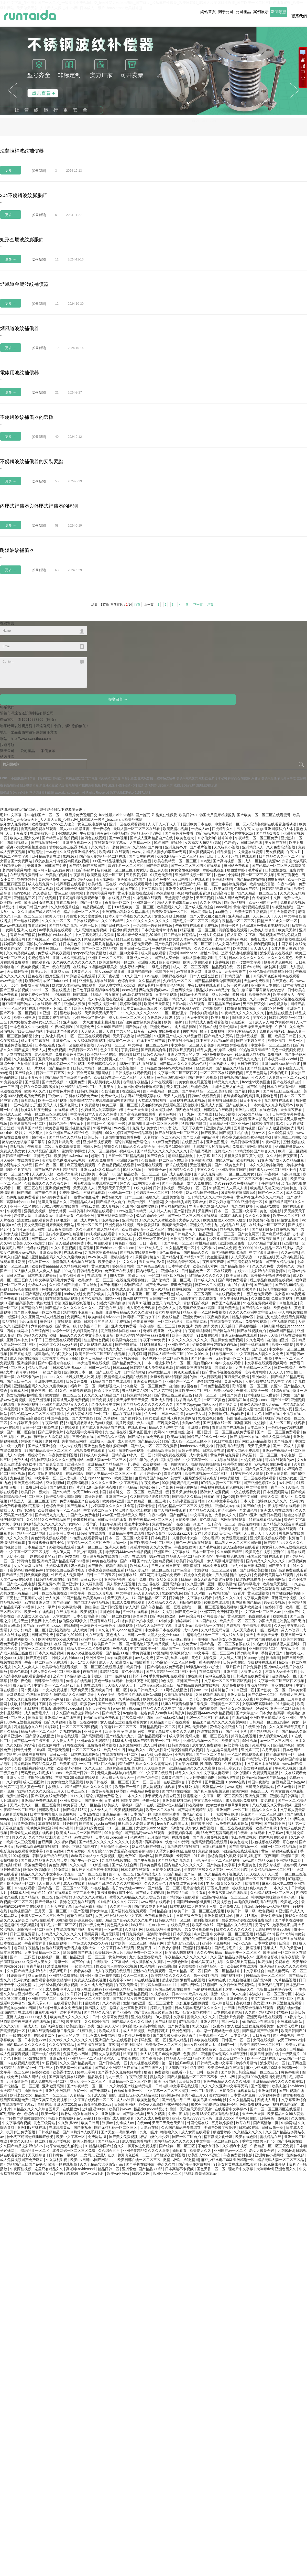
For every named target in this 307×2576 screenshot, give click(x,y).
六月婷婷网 (284, 1025)
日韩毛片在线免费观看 (251, 1679)
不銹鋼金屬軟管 (73, 781)
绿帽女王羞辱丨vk (291, 1223)
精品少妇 (9, 910)
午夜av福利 (287, 887)
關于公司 (205, 16)
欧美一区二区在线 (161, 1813)
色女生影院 (109, 1053)
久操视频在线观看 (147, 901)
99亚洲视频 (167, 1969)
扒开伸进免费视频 (278, 965)
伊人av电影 (146, 1426)
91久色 (61, 1394)
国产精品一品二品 (176, 2103)
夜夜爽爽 (290, 1159)
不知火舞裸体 (209, 2149)
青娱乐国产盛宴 (23, 938)
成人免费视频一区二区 (49, 2084)
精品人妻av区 (243, 1320)
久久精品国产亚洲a (44, 1154)
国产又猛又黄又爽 (164, 1582)
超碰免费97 (127, 1859)
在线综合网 (131, 1094)
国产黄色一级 (66, 1329)
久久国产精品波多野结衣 (150, 1500)
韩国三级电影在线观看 (265, 1559)
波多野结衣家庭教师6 (238, 1196)
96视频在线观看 (217, 1605)
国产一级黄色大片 (229, 1168)
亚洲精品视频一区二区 (193, 878)
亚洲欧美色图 (179, 1348)
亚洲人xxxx (224, 2121)
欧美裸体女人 (277, 1822)
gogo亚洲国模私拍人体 (275, 832)
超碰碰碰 (91, 1610)
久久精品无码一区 (180, 1251)
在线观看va (41, 965)
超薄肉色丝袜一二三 (202, 1532)
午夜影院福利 (185, 1550)
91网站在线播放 (174, 1693)
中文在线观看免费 (246, 1495)
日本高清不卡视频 (180, 2172)
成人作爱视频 (60, 2144)
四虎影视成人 (17, 846)
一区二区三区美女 (240, 1177)
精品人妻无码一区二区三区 (149, 1573)
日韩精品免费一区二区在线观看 (207, 1274)
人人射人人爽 (160, 1214)
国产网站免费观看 (233, 1283)
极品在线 (9, 1325)
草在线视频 (47, 901)
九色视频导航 (21, 1481)
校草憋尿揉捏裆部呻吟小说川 (96, 993)
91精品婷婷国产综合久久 (255, 1154)
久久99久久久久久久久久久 (148, 924)
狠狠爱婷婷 (236, 873)
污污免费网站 (133, 1721)
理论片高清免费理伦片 (133, 1145)
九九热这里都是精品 (101, 1255)
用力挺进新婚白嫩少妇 (233, 1578)
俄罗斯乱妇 (29, 1928)
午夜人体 (24, 1440)
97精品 (97, 998)
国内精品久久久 (182, 1173)
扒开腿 (35, 1108)
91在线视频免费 (228, 1297)
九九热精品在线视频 (230, 1228)
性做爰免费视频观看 (16, 1048)
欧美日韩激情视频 (245, 1145)
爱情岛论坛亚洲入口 (226, 1730)
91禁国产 (216, 1191)
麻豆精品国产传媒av (19, 1007)
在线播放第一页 (43, 836)
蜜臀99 (279, 1555)
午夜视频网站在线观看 (282, 1509)
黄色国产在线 (126, 1246)
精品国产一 (170, 1652)
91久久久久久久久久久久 (188, 1343)
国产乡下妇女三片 (251, 1044)
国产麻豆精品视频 (276, 1237)
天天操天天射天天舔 (97, 1034)
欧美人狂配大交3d (25, 841)
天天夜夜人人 (84, 1191)
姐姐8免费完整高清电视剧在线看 (222, 1836)
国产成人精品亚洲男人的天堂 (44, 1863)
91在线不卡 (243, 1288)
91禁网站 (288, 2126)
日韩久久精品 (154, 1057)
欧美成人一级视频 (119, 1808)
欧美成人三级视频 (21, 1845)
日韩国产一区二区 (164, 1302)
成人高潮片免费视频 (91, 933)
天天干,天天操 (259, 1449)
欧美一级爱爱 (183, 1338)
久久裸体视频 (65, 1845)
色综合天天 (127, 984)
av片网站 (286, 1486)
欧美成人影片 (123, 1292)
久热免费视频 (252, 1463)
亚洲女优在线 (201, 1228)
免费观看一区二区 (213, 2038)
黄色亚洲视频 (40, 1403)
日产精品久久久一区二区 (279, 859)
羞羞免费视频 (181, 1288)
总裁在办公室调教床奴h (39, 1090)
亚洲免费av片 (176, 850)
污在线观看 (200, 882)
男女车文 (112, 998)
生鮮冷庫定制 (218, 781)
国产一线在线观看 (56, 970)
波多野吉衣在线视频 (276, 956)
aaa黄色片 (224, 915)
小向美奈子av (155, 1173)
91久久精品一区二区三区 (257, 896)
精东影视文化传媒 (218, 2140)
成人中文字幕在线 (35, 1044)
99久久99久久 (198, 1357)
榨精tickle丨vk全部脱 (157, 1490)
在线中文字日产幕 (151, 1044)
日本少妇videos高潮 (111, 1840)
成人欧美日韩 (84, 1633)
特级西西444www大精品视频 (170, 1071)
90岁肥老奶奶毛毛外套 (180, 1486)
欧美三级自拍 (42, 1352)
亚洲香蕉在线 (101, 1624)
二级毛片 (113, 1011)
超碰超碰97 (121, 850)
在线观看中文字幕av (111, 846)
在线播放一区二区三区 (267, 1228)
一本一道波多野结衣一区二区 (168, 1366)
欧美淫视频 (277, 1044)
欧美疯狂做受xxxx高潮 (197, 1311)
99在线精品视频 (147, 1983)
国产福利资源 (185, 1214)
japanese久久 (53, 1380)
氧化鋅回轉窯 (286, 781)
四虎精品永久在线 (28, 1730)
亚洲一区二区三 (90, 1228)
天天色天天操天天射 (196, 2112)
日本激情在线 (294, 988)
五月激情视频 (245, 1131)
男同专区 (262, 1928)
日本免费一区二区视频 (67, 1067)
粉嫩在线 (280, 1619)
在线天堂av (225, 1163)
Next (12, 90)
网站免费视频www (99, 942)
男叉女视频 (156, 2117)
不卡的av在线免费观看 (101, 1721)
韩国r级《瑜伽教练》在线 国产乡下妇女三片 (56, 1647)
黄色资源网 (100, 1269)
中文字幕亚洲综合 (208, 1804)
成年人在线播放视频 (178, 1472)
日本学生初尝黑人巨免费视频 (107, 1325)
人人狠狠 (147, 1080)
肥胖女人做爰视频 (215, 1495)
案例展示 (252, 16)
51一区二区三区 (120, 1831)
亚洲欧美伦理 (50, 1255)
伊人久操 (53, 1601)
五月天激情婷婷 (283, 915)
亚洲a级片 (260, 1380)
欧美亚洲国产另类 (263, 905)
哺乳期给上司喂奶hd (290, 1140)
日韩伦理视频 (88, 1094)
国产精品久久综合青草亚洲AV (213, 1513)
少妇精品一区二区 (177, 984)
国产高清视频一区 (228, 864)
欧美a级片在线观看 (114, 855)
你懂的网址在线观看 (16, 2015)
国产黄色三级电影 (151, 1269)
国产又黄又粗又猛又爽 (208, 919)
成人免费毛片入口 (39, 1716)
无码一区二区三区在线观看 (208, 1721)
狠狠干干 (16, 1490)
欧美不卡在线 (203, 1928)
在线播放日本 (129, 1057)
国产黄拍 (155, 850)
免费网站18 (97, 2140)
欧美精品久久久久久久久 (171, 1979)
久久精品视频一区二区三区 (273, 1873)
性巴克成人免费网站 (68, 1578)
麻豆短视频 (58, 1946)
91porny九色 (172, 1596)
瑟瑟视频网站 (36, 1762)
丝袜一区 (194, 1435)
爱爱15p (210, 1536)
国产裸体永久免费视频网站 (120, 2075)
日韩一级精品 (100, 1371)
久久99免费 (258, 1002)
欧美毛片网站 (13, 1251)
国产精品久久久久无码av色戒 (183, 1067)
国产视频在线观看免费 (138, 1255)
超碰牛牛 (98, 1159)
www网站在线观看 (156, 1905)
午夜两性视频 (21, 2172)
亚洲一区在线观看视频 (127, 827)
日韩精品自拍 (160, 1914)
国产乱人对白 (195, 1596)
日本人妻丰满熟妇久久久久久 (128, 919)
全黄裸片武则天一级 (64, 1145)
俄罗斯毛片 (58, 1974)
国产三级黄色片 (19, 1384)
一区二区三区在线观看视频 (89, 1039)
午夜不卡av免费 (153, 1343)
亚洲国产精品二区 (264, 1652)
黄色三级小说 (42, 1394)
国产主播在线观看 (91, 2048)
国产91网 (127, 1564)
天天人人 (38, 1053)
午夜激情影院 (283, 910)
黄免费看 (268, 1804)
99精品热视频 (206, 1232)
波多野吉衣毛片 (189, 1403)
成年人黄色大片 (150, 1412)
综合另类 (140, 1619)
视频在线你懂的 (290, 2011)
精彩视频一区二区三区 (198, 933)
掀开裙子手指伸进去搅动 (270, 1278)
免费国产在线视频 (119, 1274)
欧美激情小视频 (176, 832)
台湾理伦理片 (99, 1412)
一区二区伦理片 (174, 1016)
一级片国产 (231, 1670)
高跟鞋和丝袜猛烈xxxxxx (121, 1334)
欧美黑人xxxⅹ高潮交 (29, 1246)
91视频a (70, 859)
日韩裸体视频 (164, 1191)
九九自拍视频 (242, 1209)
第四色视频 (296, 2158)
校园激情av (26, 1988)
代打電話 (137, 788)
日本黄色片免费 (62, 1094)
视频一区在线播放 (83, 1725)
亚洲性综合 (95, 1661)
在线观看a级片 (49, 1007)
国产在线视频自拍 (288, 1085)
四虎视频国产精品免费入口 (280, 938)
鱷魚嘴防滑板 (29, 788)
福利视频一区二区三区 (115, 873)
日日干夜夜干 (32, 1080)
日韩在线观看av (86, 924)
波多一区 (296, 1044)
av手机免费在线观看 (56, 933)
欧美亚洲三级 (25, 1021)
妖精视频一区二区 (53, 1960)
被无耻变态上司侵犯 (142, 1684)
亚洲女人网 (15, 1780)
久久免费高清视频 (281, 850)
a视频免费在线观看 (138, 998)
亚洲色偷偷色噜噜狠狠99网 (271, 975)
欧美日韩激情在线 (39, 905)
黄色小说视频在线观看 (135, 896)
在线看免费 (181, 1840)
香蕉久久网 (269, 1500)
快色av (220, 878)
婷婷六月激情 (161, 2011)
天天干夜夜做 (124, 1039)
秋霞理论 (299, 928)
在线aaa (242, 1274)
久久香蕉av (42, 896)
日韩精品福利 (155, 942)
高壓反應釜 (129, 781)
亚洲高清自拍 (224, 896)
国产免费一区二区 (263, 1698)
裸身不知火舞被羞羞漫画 (26, 850)
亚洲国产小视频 (284, 1601)
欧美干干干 (204, 1817)
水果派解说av (181, 1656)
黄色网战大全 (182, 993)
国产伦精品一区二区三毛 (171, 1283)
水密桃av (55, 1790)
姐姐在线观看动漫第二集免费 (185, 1707)
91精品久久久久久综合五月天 (189, 1412)
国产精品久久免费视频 (67, 1412)
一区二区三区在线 (28, 1191)
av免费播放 (166, 896)
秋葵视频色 (222, 1905)
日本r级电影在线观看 (264, 1642)
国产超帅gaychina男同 (97, 1827)
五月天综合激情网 (53, 1062)
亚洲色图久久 (237, 2002)
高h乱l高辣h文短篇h (250, 1426)
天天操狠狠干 (18, 975)
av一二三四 (9, 1090)
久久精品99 (100, 850)
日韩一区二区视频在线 (213, 1288)
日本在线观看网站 (282, 1090)
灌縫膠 (112, 788)
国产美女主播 (279, 1569)
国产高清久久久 (79, 1702)
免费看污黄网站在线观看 (252, 1150)
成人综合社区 (223, 2006)
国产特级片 (85, 873)
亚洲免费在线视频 (120, 1228)
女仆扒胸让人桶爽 (50, 1039)
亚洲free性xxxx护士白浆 (281, 1067)
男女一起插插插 (85, 1182)
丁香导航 (90, 1288)
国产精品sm (65, 1352)
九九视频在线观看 (279, 1103)
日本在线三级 (11, 1946)
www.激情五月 (160, 1375)
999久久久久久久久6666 (139, 1016)
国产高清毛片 (153, 2061)
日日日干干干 (158, 1762)
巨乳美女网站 (170, 965)
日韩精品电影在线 (46, 859)
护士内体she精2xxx (96, 1481)
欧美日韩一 (93, 1140)
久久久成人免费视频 (97, 1988)
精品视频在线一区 (97, 910)
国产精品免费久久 (262, 1071)
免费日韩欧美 (94, 1297)
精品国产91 (265, 1937)
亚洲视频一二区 (121, 1196)
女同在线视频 (264, 2043)
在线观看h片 (97, 1278)
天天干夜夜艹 (235, 975)
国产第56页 (26, 1513)
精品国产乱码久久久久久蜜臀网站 (57, 1463)
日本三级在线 (11, 1955)
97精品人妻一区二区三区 (221, 1486)
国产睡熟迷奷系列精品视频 (57, 1173)
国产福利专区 (131, 1421)
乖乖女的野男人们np (107, 1062)
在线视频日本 (67, 1615)
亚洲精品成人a (82, 1205)
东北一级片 (46, 1610)
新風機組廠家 (48, 788)
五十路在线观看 (27, 924)
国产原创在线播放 (40, 1739)
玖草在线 (243, 2126)
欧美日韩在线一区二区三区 (116, 1080)
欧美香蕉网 (54, 1131)
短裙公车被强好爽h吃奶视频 (215, 1348)
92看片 (239, 1596)
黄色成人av (115, 1638)
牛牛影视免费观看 (230, 1559)
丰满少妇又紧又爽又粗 (224, 1886)
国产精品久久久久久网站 (50, 1182)
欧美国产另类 (11, 905)
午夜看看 (35, 1150)
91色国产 (161, 846)
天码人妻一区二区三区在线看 (137, 832)
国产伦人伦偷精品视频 (155, 1564)
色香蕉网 (72, 951)
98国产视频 (79, 1914)
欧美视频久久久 (170, 910)
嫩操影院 (195, 1679)
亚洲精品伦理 (115, 1582)
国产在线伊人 (236, 1108)
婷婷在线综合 (214, 873)
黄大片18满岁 (247, 1919)
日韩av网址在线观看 (189, 1007)
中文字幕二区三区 (98, 1513)
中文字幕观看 (152, 892)
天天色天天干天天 (267, 919)
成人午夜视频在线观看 (105, 1002)
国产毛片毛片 (236, 1734)
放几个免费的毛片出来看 (169, 882)
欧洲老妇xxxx (21, 2098)
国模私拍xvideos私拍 (55, 938)
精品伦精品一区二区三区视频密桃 (37, 1417)
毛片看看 (255, 873)
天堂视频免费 (201, 1168)
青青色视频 (168, 1117)
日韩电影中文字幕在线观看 (191, 1601)
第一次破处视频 (206, 1979)
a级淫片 (12, 1320)
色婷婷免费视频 (235, 887)
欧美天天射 (287, 933)
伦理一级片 (89, 928)
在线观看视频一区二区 (120, 1757)
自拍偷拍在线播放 (242, 1011)
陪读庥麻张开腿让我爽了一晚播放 (182, 1642)
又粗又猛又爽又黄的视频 (244, 1159)
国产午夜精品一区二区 (161, 1094)
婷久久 (125, 1186)
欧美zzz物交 (224, 1394)
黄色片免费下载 (45, 1532)
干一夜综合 (102, 832)
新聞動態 (275, 16)
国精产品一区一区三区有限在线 (225, 1647)
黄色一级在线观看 (109, 1684)
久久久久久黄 (17, 1541)
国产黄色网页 (248, 1237)
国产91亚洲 (248, 1518)
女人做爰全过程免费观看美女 (124, 1725)
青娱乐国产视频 (196, 1306)
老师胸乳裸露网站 (17, 873)
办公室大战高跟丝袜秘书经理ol (247, 1140)
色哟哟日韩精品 (39, 1698)
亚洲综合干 (296, 1011)
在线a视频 (240, 1721)
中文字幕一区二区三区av (148, 1048)
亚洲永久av (44, 1219)
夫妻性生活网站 (74, 1444)
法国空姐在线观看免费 (123, 1140)
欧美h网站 (33, 984)
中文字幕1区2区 (209, 1159)
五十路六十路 (192, 1822)
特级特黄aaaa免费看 (153, 1338)
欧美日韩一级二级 (135, 951)
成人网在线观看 (154, 956)
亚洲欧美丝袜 (202, 1163)
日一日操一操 (52, 1882)
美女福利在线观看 (258, 1771)
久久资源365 (68, 2126)
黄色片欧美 (117, 1960)
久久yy (5, 1246)
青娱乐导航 (94, 1500)
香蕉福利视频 (202, 1182)
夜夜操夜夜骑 (213, 1265)
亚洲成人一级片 (139, 961)
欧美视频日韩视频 (223, 1103)
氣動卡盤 (101, 788)
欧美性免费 (137, 1582)
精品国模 (144, 1039)
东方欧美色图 (140, 864)
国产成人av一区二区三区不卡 (273, 1173)
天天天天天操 (138, 1113)
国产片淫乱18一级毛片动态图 (93, 1490)
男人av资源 (290, 1633)
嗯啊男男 (91, 1937)
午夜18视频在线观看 (204, 988)
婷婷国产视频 (13, 947)
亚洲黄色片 (93, 1734)
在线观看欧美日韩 (68, 2006)
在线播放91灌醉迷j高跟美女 (95, 970)
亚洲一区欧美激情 (221, 1587)
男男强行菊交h (255, 1007)
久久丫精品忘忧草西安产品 (50, 1840)
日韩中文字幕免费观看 (199, 1302)
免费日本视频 (282, 1302)
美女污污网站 (230, 1536)
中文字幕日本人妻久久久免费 (94, 1117)
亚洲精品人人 (253, 850)
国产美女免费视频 (124, 2140)
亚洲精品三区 (25, 901)
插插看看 (273, 1661)
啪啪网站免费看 (169, 1578)
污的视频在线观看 (233, 933)
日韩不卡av (138, 1679)
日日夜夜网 (261, 2038)
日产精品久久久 (44, 1242)
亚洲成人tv (213, 975)
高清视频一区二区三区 (250, 1389)
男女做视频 (275, 855)
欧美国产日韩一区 (94, 1329)
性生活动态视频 (97, 1343)
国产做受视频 (53, 1085)
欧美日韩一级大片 (35, 1495)
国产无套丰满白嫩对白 (119, 2135)
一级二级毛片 (268, 1633)
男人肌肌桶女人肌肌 (104, 1085)
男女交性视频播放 (186, 873)
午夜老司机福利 (198, 1334)
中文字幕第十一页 (179, 1702)
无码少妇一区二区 (111, 1048)
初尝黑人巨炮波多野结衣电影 (194, 1481)
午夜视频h (233, 1767)
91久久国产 (132, 979)
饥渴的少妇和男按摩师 (140, 1209)
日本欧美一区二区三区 (193, 1394)
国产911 (132, 892)
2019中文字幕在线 (223, 1504)
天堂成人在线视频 (153, 1103)
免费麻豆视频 (42, 892)
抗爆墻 (63, 788)
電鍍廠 (245, 781)
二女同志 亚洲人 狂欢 (19, 933)
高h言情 (177, 1831)
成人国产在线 (105, 2098)
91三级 (65, 1122)
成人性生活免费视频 (134, 2038)
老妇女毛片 (137, 1278)
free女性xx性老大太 (173, 1827)
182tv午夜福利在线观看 (138, 1067)
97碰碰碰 (35, 855)
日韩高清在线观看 (230, 1449)
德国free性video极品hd (165, 1721)
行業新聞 (278, 126)
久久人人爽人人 (27, 1670)
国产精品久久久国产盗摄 (37, 1338)
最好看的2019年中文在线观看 (217, 1366)
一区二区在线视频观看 (258, 1481)
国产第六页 (93, 1804)
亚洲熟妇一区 (144, 905)
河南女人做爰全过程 (281, 1675)
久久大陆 (273, 1159)
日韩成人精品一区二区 (166, 1357)
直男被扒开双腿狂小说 (115, 1219)
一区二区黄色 (215, 1403)
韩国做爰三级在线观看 (194, 1371)
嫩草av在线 (169, 1062)
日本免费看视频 (216, 1569)
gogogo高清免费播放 (90, 956)
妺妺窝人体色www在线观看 (191, 942)
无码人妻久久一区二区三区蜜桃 (55, 1675)
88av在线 (152, 979)
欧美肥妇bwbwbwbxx (71, 1159)
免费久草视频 (270, 1868)
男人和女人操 (233, 1638)
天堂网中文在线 (44, 1624)
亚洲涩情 (21, 1329)
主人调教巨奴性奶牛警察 (185, 2071)
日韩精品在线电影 (218, 1113)
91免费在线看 (11, 1085)
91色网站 (148, 1969)
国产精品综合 (59, 1071)
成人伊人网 (264, 1025)
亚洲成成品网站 (290, 2025)
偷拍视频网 (209, 1711)
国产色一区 (193, 1877)
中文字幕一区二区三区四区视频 (226, 1684)
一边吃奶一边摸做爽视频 (172, 951)
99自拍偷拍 (113, 1836)
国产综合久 (24, 1076)
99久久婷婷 (142, 1191)
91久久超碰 (127, 1237)
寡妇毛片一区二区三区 (126, 869)
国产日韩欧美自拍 (254, 1573)
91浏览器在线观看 (81, 979)
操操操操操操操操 (206, 1467)
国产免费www (157, 1288)
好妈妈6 (262, 1711)
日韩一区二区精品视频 (126, 1159)
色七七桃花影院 (237, 1748)
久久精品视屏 (149, 984)
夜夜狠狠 (243, 2006)
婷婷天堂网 (86, 2075)
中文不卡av (206, 1251)
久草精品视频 (286, 1983)
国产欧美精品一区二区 (18, 1886)
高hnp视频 (22, 896)
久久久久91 (9, 2029)
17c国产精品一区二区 (149, 1601)
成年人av (191, 1633)
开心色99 (289, 1845)
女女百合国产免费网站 (238, 1988)
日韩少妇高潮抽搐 (204, 1016)
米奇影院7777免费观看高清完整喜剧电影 (103, 1103)
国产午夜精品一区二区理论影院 (207, 1094)
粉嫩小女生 (288, 1481)
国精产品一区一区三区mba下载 (63, 1891)
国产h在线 (58, 1490)
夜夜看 (113, 2048)
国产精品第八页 (280, 1412)
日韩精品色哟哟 (90, 1274)
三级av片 (55, 1099)
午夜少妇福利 (169, 1951)
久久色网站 (255, 1343)
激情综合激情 (253, 1822)
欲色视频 (265, 1914)
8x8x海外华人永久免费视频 (93, 1859)
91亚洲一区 (48, 1016)
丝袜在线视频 (94, 1196)
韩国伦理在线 (229, 1780)
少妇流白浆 (110, 1094)
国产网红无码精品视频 (253, 1444)
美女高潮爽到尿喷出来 (24, 1398)
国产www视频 (207, 836)
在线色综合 (268, 1113)
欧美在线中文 (208, 1472)
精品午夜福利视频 (127, 1417)
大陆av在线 (191, 1426)
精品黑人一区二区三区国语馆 (34, 1504)
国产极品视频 (235, 905)
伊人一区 (152, 1417)
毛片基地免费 (194, 1891)
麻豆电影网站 (196, 1325)
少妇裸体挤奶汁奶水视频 (66, 1569)
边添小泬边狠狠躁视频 (239, 956)
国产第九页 (228, 1407)
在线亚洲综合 (256, 1730)
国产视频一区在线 (245, 1440)
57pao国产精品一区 (254, 1117)
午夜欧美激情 (127, 1988)
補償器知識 (254, 126)
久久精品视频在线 (21, 956)
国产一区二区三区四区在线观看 (196, 869)
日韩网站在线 (251, 846)
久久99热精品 (112, 924)
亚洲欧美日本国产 (132, 882)
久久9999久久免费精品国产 (236, 1186)
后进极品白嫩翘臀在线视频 (272, 1283)
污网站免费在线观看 (171, 1458)
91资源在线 (265, 1260)
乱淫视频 (86, 1251)
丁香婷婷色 (130, 1053)
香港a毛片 (146, 988)
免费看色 (167, 1297)
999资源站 (277, 882)
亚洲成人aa (60, 975)
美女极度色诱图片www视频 (64, 1163)
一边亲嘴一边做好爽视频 (153, 928)
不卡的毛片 (279, 1076)
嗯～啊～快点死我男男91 (54, 873)
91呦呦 (40, 1753)
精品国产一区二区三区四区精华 (260, 1882)
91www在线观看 (13, 928)
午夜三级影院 (137, 2080)
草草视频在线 (246, 2121)
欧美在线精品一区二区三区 (176, 864)
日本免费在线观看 (135, 1873)
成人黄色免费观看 (141, 1311)
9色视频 (168, 1684)
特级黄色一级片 (121, 1044)
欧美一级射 (173, 1025)
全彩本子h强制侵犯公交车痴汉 (78, 1679)
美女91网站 (105, 882)
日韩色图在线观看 (25, 1292)
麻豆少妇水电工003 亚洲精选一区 (236, 1205)
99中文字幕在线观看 (156, 1776)
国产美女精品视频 (280, 1265)
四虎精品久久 (223, 832)
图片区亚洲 (54, 979)
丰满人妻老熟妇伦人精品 (209, 1209)
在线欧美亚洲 (179, 1928)
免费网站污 (76, 1320)
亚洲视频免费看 (78, 1131)
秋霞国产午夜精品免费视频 (138, 1794)
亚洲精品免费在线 (64, 1979)
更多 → (10, 171)
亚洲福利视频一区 (21, 1642)
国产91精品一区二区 (185, 1974)
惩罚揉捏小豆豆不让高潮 (83, 1315)
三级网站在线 (224, 1334)
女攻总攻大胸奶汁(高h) (203, 846)
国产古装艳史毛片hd (151, 1909)
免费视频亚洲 (166, 887)
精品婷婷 (95, 2080)
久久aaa (139, 850)
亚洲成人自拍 (199, 1430)
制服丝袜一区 (242, 1025)
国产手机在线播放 (255, 1348)
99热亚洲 (113, 1302)
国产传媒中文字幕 (247, 965)
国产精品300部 (149, 1444)
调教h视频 (64, 1923)
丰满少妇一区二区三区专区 (216, 1573)
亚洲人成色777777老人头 (27, 2020)
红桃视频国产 (214, 1011)
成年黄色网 (198, 1458)
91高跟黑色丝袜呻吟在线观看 (277, 979)
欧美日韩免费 (74, 2052)
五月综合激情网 (152, 1237)
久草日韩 (74, 1997)
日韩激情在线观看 (91, 1536)
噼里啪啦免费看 (168, 1817)
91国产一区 (202, 1527)
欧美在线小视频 (181, 1044)
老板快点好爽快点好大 (250, 1891)
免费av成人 (292, 901)
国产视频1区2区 (163, 1619)
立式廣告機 (145, 781)
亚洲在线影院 (60, 1633)
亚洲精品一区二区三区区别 (130, 2084)
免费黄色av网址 (76, 2057)
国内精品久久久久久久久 (266, 1564)
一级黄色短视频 (101, 1794)
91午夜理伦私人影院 (230, 1002)
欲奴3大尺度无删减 (36, 1113)
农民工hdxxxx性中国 (60, 984)
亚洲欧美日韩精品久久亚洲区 (274, 1721)
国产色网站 (178, 1518)
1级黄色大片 (82, 975)
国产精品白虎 (178, 1896)
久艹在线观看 (162, 1085)
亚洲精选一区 (32, 1237)
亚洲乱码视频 (223, 882)
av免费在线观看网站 (136, 887)
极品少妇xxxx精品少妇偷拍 (218, 993)
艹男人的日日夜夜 (131, 1034)
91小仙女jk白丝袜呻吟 (215, 841)
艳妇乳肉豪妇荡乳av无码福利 (72, 2121)
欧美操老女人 (284, 998)
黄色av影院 (290, 2075)
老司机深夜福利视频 (207, 1965)
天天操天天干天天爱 (132, 1403)
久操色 (293, 1490)
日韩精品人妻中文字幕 (215, 2066)
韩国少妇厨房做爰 (124, 933)
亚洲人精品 (209, 2025)
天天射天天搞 (43, 1177)
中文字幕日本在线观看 (163, 1633)
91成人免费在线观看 (129, 1605)
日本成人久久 (205, 1283)
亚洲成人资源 (75, 1007)
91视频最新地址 (152, 1348)
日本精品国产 (35, 1550)
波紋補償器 (20, 795)
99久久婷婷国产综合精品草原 (129, 1136)
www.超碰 (235, 1790)
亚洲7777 (207, 1615)
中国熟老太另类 (222, 1067)
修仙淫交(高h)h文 (73, 1624)
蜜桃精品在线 (206, 1246)
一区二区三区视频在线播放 (216, 1610)
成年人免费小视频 (276, 1440)
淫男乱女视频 (35, 1214)
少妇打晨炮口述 (86, 1334)
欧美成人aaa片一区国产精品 (79, 1836)
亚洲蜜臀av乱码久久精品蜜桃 (126, 915)
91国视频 (50, 2066)
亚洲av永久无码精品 (69, 961)
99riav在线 (72, 1297)
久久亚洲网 (196, 1587)
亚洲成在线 (170, 1274)
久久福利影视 (93, 1587)
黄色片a (242, 1200)
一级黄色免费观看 (258, 1297)
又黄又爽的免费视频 (23, 1702)
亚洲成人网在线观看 (276, 1513)
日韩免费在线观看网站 (237, 2094)
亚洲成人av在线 (228, 1509)
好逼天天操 (269, 1338)
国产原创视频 (21, 1357)
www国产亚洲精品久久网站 (124, 1518)
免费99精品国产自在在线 (80, 1504)
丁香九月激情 (218, 1891)
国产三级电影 (206, 1942)
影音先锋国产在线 (78, 1955)
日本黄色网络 (151, 1868)
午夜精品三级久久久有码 (204, 1873)
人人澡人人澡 (237, 1191)
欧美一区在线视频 (39, 1615)
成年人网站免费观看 (233, 901)
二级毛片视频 (159, 970)
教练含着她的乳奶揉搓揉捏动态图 (250, 1099)
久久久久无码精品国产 (212, 951)
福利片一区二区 (83, 1389)
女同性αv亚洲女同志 (29, 1232)
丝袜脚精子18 (222, 1693)
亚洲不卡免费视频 (217, 1946)
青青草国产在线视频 (228, 1430)
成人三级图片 (34, 1785)
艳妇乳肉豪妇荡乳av (184, 1265)
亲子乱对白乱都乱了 (91, 1909)
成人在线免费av (41, 887)
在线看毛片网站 (210, 1352)
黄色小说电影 (133, 1675)
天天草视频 (205, 901)
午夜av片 (294, 855)
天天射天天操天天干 (262, 1638)
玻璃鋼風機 (269, 781)
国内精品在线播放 (177, 1794)
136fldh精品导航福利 (265, 1246)
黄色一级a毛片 (237, 1352)
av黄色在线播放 (105, 1564)
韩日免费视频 (103, 1403)
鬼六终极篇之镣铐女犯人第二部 (35, 1025)
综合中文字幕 (294, 1523)
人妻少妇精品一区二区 (253, 1371)
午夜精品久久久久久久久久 (39, 1002)
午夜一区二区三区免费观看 (46, 1117)
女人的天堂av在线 (28, 1569)
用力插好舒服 (11, 1868)
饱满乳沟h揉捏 (74, 1154)
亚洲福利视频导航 (197, 1951)
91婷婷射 (52, 1730)
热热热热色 (26, 882)
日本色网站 (292, 1753)
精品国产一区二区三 (51, 2098)
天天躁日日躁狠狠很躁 (239, 1329)
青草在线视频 (177, 1168)
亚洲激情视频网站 (177, 1804)
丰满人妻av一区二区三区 (106, 1463)
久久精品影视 (215, 1877)
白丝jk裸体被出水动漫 (229, 1255)
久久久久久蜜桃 (258, 1219)
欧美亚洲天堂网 (206, 1269)
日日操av (204, 892)
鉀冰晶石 (234, 781)
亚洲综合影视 (267, 1960)
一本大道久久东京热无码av (272, 1108)
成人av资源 (37, 1979)
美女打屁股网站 (168, 1315)
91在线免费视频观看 (260, 1306)
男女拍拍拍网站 (174, 1209)
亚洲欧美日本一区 (79, 1375)
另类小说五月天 (194, 2098)
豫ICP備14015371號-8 (135, 795)
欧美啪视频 (245, 1163)
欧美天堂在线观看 (198, 965)
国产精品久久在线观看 (234, 1928)
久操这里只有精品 (15, 1596)
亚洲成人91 (147, 965)
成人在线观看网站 (137, 2144)
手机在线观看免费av (82, 1099)
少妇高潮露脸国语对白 (187, 1504)
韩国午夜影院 (58, 1421)
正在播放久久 (74, 1002)
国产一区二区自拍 (21, 1435)
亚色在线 (35, 979)
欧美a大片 (40, 975)
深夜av (102, 836)
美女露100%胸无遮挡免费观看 (278, 2006)
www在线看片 (42, 1923)
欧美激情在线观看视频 (60, 1670)
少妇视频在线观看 (262, 1665)
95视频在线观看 (150, 1168)
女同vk (159, 1435)
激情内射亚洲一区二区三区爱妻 (153, 1127)
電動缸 (203, 781)
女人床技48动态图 (201, 1780)
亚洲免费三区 (256, 1799)
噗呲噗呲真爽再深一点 (221, 1762)
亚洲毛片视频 (246, 1113)
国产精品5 (170, 1260)
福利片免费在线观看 (100, 1997)
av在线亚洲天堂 (189, 975)
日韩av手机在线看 (195, 998)
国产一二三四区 (23, 1960)
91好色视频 (79, 1062)
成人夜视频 (110, 1209)
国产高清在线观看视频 (43, 1297)
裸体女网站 (92, 1150)
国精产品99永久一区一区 (277, 924)
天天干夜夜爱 (17, 836)
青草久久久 (215, 1592)
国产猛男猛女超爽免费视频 (140, 1025)
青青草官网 (37, 928)
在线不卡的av (28, 1380)
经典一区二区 (206, 1398)
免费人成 (21, 1463)
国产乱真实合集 (154, 1053)
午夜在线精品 (169, 1320)
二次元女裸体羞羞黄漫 (63, 1150)
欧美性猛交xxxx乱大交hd (58, 1642)
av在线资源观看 (120, 1661)
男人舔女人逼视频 (121, 1587)
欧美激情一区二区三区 (96, 1283)
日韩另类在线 (189, 1453)
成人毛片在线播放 (25, 1361)
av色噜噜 (130, 1716)
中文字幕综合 (254, 1974)
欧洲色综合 (200, 1090)
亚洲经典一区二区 (179, 1384)
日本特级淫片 (179, 1269)
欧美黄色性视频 (258, 1555)
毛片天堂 (21, 1624)
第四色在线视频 (94, 841)
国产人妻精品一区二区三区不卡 (111, 1477)
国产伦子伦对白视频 (195, 2167)
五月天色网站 (257, 1076)
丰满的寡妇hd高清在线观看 (91, 1214)
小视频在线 (292, 1417)
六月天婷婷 (116, 1297)
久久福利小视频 (227, 850)
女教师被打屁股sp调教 (226, 1417)
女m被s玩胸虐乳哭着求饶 (186, 1205)
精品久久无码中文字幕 (167, 1430)
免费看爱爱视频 (292, 905)
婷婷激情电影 (131, 1007)
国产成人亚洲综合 (199, 910)
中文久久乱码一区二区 (28, 2144)
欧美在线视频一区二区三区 (207, 1477)
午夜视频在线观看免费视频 (197, 928)
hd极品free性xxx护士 (203, 1670)
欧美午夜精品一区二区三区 (233, 924)
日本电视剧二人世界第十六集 (267, 1398)
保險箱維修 (11, 788)
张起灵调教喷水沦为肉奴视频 (90, 1426)
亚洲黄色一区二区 (225, 1707)
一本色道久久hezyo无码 (29, 1030)
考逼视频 (233, 1629)
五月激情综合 (17, 2084)
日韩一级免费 (207, 2075)
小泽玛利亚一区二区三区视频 (251, 878)
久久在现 (298, 2121)
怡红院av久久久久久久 (205, 1278)
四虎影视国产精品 (247, 1605)
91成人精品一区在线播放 (274, 1251)
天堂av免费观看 (257, 984)
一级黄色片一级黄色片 (98, 1629)
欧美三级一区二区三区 (120, 1108)
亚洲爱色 (129, 2172)
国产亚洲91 (71, 1587)
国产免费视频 (179, 2029)
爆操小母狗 (37, 1458)
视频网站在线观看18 (194, 896)
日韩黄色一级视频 (274, 2121)
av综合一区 (61, 1334)
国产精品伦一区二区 (37, 1900)
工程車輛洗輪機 (164, 781)
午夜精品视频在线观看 (116, 1168)
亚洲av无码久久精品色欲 (100, 1173)
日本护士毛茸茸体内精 (159, 933)
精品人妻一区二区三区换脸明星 (134, 1472)
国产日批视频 (201, 1002)
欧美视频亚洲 (113, 1504)
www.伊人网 (98, 1260)
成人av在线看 (71, 1449)
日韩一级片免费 (236, 988)
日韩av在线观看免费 (204, 1099)
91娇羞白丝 (288, 1306)
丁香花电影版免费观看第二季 (82, 901)
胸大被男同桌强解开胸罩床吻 (140, 1090)
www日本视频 (276, 1182)
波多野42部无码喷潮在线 (141, 1099)
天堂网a (205, 1214)
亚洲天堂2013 (229, 1771)
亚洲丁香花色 (288, 878)
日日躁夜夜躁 (248, 1067)
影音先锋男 (58, 1214)
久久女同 (13, 1785)
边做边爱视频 (275, 1605)
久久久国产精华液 (21, 1748)
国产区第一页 (202, 1361)
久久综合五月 (109, 2154)
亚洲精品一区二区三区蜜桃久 (104, 1642)
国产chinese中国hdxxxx (115, 1251)
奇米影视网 (44, 1057)
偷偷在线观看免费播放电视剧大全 (69, 1951)
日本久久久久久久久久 (247, 961)
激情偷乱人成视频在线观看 (74, 1265)
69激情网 (155, 1205)
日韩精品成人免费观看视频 (207, 1025)
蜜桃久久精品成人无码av (260, 1407)
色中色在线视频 (218, 1679)
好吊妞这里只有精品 (180, 938)
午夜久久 (260, 1021)
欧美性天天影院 (157, 1007)
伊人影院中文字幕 (242, 938)
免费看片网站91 (272, 1034)
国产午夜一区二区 (50, 1168)
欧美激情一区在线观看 (74, 2071)
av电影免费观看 (101, 1163)
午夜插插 (87, 836)
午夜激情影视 (53, 1426)
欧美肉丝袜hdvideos (104, 1320)
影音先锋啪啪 (249, 1527)
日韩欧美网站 (186, 1523)
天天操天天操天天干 (256, 1030)
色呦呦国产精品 (247, 892)
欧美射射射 (220, 1021)
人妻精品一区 (140, 846)
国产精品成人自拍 (111, 1205)
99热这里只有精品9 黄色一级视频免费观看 (118, 947)
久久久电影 (79, 1868)
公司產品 (228, 16)
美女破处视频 (189, 1790)
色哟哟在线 (217, 1983)
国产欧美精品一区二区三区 (152, 1546)
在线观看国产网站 (71, 1932)
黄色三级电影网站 (92, 827)
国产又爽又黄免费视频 (263, 1472)
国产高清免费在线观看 (138, 1117)
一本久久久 (255, 1168)
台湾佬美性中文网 (267, 901)
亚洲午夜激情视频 (65, 1592)
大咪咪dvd (285, 2154)
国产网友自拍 (69, 1559)
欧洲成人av (139, 1569)
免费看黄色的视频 (170, 988)
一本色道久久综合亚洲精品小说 (71, 855)
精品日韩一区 (39, 1265)
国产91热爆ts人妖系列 (80, 2135)
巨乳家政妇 (61, 998)
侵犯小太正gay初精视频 (64, 1237)
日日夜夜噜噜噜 (61, 1232)
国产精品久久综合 (111, 1440)
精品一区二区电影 (32, 1536)
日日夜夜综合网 (13, 942)
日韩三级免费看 (189, 1919)
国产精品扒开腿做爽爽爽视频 (218, 984)
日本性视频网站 (276, 1495)
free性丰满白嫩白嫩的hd (26, 2121)
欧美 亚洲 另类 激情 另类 (198, 1329)
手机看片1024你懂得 (175, 1150)
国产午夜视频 (268, 1177)
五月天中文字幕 (60, 1909)
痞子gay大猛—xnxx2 (213, 1702)
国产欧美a (209, 1136)
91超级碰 (266, 1329)
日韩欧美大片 (50, 1813)
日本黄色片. (72, 947)
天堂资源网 (61, 1619)
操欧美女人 (180, 1467)
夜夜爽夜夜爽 (218, 1320)
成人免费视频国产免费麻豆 (22, 2163)
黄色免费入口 (230, 1909)
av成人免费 (227, 1251)
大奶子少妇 (11, 1527)
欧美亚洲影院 (283, 1348)
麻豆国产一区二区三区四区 (263, 1817)
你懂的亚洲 (164, 975)
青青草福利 (35, 1969)
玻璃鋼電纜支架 (187, 781)
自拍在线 (90, 1675)
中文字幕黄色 (201, 1518)
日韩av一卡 (199, 1693)
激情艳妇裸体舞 (13, 1546)
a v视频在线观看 (225, 1463)
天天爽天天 (79, 1693)
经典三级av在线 (129, 942)
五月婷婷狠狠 (223, 2126)
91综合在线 (281, 1394)
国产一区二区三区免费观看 (279, 1435)
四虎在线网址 (17, 1334)
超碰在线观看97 (210, 1734)
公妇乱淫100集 (268, 1209)
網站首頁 (181, 16)
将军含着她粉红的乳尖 (64, 2149)
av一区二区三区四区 (276, 1744)
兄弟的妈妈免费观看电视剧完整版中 (170, 1108)
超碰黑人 (39, 1140)
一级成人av (200, 832)
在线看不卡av (120, 1983)
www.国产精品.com (78, 882)
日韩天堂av (16, 1278)
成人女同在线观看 (229, 947)
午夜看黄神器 (144, 1325)
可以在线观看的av (280, 1463)
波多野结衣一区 (285, 1679)
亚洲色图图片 (217, 1145)
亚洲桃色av (62, 1044)
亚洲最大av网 (128, 1163)
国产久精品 (61, 1495)
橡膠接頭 (124, 788)
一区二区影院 (237, 1873)
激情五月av (146, 1951)
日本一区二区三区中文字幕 (236, 1214)
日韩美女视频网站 (260, 1790)
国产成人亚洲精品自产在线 (152, 841)
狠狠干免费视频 (213, 1034)
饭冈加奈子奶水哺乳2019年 (78, 892)
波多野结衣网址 (133, 970)
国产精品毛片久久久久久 (284, 1546)
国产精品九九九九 (64, 928)
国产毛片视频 (201, 850)
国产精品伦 (111, 1716)
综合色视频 (19, 1675)
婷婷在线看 (239, 1048)
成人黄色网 (126, 1444)
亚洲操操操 (26, 1366)
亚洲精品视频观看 (98, 1145)
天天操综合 (37, 2158)
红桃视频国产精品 (235, 1080)
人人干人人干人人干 (164, 827)
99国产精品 (71, 1601)
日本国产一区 (141, 1817)
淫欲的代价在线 (40, 1780)
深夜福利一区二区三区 (260, 1458)
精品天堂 (224, 855)
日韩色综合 (58, 1127)
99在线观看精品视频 (62, 1302)
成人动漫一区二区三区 (126, 1021)
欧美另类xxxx (94, 1601)
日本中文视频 (166, 998)
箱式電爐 (91, 781)
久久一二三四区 (136, 1979)
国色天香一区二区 (211, 2172)
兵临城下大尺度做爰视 (84, 919)
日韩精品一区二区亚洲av (229, 1127)
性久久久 (259, 1080)
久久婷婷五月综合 (65, 910)
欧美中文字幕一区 (71, 2140)
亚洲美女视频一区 (77, 846)
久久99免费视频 (281, 1136)
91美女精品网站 (30, 1034)
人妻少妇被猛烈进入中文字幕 (269, 1384)
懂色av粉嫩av (170, 1255)
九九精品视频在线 (116, 1863)
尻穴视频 (265, 1965)
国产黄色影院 (37, 1661)
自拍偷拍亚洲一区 (32, 1067)
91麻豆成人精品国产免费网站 (258, 1057)
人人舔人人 (259, 951)
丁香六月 (195, 1785)
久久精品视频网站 (75, 1269)
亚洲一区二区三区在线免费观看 (229, 1435)
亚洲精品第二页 (289, 1863)
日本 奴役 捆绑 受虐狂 (122, 1804)
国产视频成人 (78, 1509)
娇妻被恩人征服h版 (285, 1647)
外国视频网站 (162, 1113)
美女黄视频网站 (202, 855)
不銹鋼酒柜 (86, 788)
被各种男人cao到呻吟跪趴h (162, 1716)
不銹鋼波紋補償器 (23, 781)
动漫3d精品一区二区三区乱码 (180, 859)
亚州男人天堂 (108, 2029)
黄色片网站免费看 (225, 1458)
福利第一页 (297, 1827)
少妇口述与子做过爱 (62, 1034)
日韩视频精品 (49, 2135)
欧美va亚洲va (118, 2177)
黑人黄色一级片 (33, 1790)
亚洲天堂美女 (71, 1804)
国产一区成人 (91, 905)
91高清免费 (85, 1030)
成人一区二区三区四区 (191, 970)
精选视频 (187, 1122)
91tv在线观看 (25, 1891)
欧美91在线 (152, 1702)
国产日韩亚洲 (275, 1827)
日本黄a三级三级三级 (140, 1011)
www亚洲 (122, 1131)
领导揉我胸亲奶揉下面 (28, 1707)
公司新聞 (38, 171)
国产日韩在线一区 (116, 928)
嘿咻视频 (17, 1150)
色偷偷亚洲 (85, 1219)
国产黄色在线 (46, 1196)
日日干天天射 (217, 859)
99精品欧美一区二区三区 (134, 910)
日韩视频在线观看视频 (133, 1076)
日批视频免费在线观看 (188, 1242)
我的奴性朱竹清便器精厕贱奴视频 (62, 864)
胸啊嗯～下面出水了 (55, 1011)
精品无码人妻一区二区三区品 (281, 2163)
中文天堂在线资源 (249, 855)
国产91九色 (256, 1090)
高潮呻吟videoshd (184, 956)
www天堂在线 (11, 984)
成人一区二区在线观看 (287, 1426)
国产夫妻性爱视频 (203, 1080)
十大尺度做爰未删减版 (97, 1025)
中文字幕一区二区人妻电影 (193, 1048)
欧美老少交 (125, 1338)
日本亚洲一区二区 (143, 1297)
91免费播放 (90, 1108)
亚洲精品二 (144, 1182)
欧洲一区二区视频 (292, 1154)
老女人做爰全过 (262, 2154)
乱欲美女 (107, 1090)
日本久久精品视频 (50, 1656)
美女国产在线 (276, 846)
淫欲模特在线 (71, 1016)
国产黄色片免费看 (179, 836)
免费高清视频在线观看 (209, 1845)
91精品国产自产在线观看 (111, 1384)
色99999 (245, 1251)
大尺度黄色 (247, 1868)
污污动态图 (26, 1564)
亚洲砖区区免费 (272, 1011)
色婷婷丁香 (274, 1610)
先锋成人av (224, 1154)
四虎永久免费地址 (198, 1578)
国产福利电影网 (248, 1094)
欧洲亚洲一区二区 (167, 2177)
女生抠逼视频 (218, 1260)
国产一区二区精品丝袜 (100, 951)
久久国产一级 (121, 1909)
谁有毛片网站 (255, 1375)
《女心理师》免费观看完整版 (224, 1541)
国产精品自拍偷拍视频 (60, 841)
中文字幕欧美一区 (145, 1652)
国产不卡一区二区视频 (18, 1016)
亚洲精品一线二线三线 (62, 1721)
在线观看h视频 (69, 1325)
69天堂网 (118, 1278)
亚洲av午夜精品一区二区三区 (225, 1900)
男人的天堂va (290, 1951)
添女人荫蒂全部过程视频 (213, 1582)
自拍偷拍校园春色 (183, 1389)
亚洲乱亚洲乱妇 (58, 2094)
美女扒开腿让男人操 (152, 873)
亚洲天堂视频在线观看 (97, 984)
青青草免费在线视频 (54, 1021)
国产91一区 (96, 1127)
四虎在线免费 (98, 2052)
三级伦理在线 (83, 1440)
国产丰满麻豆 (111, 1288)
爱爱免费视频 (233, 1688)
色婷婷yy (231, 846)
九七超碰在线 (116, 1435)
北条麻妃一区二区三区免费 (145, 1389)
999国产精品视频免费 (109, 864)
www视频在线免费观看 (273, 1467)
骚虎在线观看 (259, 1619)
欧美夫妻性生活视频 (251, 915)
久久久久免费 (263, 1269)
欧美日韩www (120, 2112)
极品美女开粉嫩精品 (228, 1642)
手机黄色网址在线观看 (167, 1679)
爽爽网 (256, 1827)
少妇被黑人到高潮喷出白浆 (103, 1113)
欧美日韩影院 (237, 1278)
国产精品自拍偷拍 (251, 882)
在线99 (176, 846)
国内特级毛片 (147, 1274)
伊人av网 (228, 2080)
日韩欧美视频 (31, 1822)
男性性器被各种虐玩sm (43, 951)
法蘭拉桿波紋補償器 (23, 151)
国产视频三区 (39, 942)
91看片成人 (261, 1748)
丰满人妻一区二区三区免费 (43, 1919)
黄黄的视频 (141, 1656)
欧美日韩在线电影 (190, 1564)
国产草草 (81, 998)
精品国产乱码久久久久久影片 (89, 1790)
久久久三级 (94, 1771)
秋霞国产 (210, 1988)
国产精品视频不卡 (235, 1269)
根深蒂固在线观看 (71, 887)
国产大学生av (83, 1421)
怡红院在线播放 (280, 1016)
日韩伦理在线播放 (274, 1292)
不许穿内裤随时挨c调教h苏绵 (199, 1767)
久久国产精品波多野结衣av (78, 1716)
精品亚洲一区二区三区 (81, 915)
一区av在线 (19, 1108)
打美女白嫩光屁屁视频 (193, 1085)
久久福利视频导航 (261, 947)
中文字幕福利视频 (17, 2126)
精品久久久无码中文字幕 (214, 1200)
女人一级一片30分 (31, 1071)
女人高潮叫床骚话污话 (225, 1564)
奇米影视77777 (135, 1302)
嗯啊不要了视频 (19, 1173)
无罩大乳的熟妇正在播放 (176, 1854)
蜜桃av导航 (210, 956)
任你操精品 (270, 1186)
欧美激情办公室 (125, 1343)
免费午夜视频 (256, 1325)
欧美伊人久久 (35, 1094)
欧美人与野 (54, 919)
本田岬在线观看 (100, 1246)
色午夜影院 (290, 1960)
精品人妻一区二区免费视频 (205, 1315)
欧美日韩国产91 (293, 2034)
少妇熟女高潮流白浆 (109, 1306)
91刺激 (205, 864)
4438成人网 (68, 836)
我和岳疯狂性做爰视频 (126, 1453)
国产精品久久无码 (219, 1039)
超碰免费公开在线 (35, 998)
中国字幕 (285, 947)
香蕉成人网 (19, 1394)
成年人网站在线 (34, 2080)
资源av (274, 864)
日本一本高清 (32, 1302)
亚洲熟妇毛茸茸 (271, 1988)
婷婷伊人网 (23, 1219)
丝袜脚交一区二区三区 (127, 1495)
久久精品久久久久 (162, 1605)
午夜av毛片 (290, 1652)
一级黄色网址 (178, 1965)
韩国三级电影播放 (266, 1242)
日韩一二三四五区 (50, 1076)
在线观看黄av (28, 1163)
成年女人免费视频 (15, 827)
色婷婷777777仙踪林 (176, 2002)
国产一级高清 (173, 1186)
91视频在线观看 (34, 1412)
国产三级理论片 (108, 1375)
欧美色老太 (185, 841)
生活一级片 (220, 1997)
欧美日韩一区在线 (83, 1053)
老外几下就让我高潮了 (80, 1850)
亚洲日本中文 (17, 1343)
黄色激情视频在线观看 (288, 942)
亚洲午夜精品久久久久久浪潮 (129, 1315)
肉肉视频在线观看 (101, 1237)
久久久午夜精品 (210, 1955)
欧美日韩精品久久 (67, 942)
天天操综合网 (155, 1771)
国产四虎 (24, 1196)
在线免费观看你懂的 (132, 1283)
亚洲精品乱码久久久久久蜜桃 (192, 1771)
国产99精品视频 (19, 1122)
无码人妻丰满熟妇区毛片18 (204, 961)
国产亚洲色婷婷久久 (260, 1486)
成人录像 (175, 1334)
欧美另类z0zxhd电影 (210, 2103)
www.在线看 (10, 1430)
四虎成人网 (224, 1371)
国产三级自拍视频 (15, 993)
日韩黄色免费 (77, 1384)
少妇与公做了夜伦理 (89, 1021)
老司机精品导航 (181, 1159)
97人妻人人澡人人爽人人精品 (37, 1274)
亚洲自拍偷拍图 (140, 975)
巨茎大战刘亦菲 (283, 1325)
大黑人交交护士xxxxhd (117, 988)
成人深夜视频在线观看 (241, 1550)
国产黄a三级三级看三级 (282, 1094)
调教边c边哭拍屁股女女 (54, 1357)
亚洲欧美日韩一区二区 (109, 1693)
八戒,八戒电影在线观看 (61, 1209)
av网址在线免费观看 (164, 1034)
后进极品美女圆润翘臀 (64, 1500)
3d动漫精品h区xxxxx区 (176, 1352)
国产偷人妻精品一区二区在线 (103, 859)
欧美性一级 (116, 1127)
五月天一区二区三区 (51, 1914)
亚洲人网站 (236, 1698)
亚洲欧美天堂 (228, 1311)
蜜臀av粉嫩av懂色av (27, 1573)
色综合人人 (167, 1311)
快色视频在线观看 (266, 1845)
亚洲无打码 (43, 1159)
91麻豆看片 (87, 2034)
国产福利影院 (263, 1232)
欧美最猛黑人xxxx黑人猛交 (53, 827)
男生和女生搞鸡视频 (216, 1882)
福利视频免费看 (207, 1923)
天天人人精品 (174, 1099)
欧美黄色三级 (260, 998)
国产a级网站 (190, 1988)
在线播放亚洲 (119, 901)
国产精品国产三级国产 (87, 869)
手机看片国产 (272, 1656)
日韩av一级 (136, 1638)
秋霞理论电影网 (194, 1127)
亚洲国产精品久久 (173, 1002)
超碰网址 (239, 998)
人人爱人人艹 (63, 1744)
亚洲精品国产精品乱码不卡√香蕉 (136, 836)
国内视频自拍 (11, 1550)
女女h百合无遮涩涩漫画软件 (90, 1076)
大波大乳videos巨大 (152, 1831)
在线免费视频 (210, 1675)
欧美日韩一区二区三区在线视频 (100, 1357)
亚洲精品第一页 (115, 1817)
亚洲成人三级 (11, 1117)
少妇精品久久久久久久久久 (45, 1527)
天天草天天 (118, 1532)
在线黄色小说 (283, 984)
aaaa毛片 (223, 910)
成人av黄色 (22, 1688)
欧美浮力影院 (68, 1177)
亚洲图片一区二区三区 (106, 961)
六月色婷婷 (76, 1854)
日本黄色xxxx (35, 2043)
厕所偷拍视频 (190, 1605)
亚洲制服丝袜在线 (32, 2131)
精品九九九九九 (227, 1085)
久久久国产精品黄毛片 (287, 1730)
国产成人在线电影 (177, 1177)
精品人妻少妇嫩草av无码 (166, 855)
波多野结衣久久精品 (16, 1168)
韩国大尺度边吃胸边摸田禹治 (282, 1624)
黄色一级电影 (271, 1214)
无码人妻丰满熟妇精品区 (117, 1776)
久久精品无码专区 (216, 1633)
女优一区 (80, 2094)
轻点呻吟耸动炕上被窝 (133, 1513)
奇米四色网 (248, 1513)
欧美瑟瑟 (240, 951)
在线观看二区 (294, 1242)
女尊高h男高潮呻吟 (258, 1707)
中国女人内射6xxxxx (67, 1661)
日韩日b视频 (225, 1117)
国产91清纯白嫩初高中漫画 (265, 970)
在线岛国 (183, 1527)
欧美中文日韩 (247, 1500)
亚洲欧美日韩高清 (284, 1799)
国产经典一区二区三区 (177, 2149)
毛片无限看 (28, 1325)
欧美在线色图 (246, 2140)
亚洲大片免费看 (212, 938)
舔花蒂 (46, 1711)
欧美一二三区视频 (53, 1103)
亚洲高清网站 (275, 1582)
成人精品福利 (185, 1030)
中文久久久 (206, 1173)
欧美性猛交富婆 (262, 887)
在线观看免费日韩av (26, 878)
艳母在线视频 (37, 1251)
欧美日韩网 (90, 2126)
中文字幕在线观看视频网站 (266, 1366)
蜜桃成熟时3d (122, 1260)
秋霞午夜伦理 (21, 1684)
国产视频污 (263, 1288)
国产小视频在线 (290, 2144)
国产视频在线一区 (46, 846)
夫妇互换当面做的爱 (193, 2006)
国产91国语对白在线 (55, 1366)
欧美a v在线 (12, 1228)
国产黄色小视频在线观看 (222, 1375)
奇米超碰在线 (84, 1523)
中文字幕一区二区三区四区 (176, 1076)
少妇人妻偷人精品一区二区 (89, 1417)
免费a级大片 (112, 1200)
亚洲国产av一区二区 (233, 1813)
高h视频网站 (122, 1242)
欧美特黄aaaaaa (44, 1269)
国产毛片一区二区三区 (190, 924)
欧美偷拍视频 (57, 878)
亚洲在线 (70, 1025)
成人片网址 (221, 998)
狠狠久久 (153, 1200)
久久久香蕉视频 (64, 1251)
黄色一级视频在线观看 (194, 1546)
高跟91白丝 (291, 1177)
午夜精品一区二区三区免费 (257, 841)
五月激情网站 (130, 1748)
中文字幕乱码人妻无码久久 (138, 1596)
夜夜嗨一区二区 (118, 905)
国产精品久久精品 (230, 1071)
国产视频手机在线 (234, 1136)
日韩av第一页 (91, 1582)
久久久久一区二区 (56, 924)
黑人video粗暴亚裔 (75, 832)
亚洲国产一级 (116, 1500)
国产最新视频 (157, 869)
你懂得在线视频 (174, 979)
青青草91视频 (139, 1306)
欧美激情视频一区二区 (105, 878)
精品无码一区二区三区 (39, 1734)
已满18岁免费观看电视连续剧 (266, 928)
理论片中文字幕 (107, 1394)
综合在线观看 (68, 1739)
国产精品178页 (268, 836)
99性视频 (190, 1034)
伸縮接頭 (104, 781)
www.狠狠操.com (127, 1711)
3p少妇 (228, 1500)
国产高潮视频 (92, 1739)
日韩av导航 (135, 1062)
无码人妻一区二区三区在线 (207, 1739)
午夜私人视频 (286, 1771)
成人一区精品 (255, 864)
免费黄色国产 (163, 1527)
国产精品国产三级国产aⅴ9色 (204, 1062)
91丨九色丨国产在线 (196, 1117)
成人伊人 (106, 1665)
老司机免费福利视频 (231, 942)
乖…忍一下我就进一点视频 (218, 2034)
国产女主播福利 (142, 859)
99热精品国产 (220, 1596)
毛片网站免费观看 (193, 1730)
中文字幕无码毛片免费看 (95, 938)
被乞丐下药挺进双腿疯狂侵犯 (214, 2107)
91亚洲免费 (76, 1085)
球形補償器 (44, 781)
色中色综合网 (190, 1619)
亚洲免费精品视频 (259, 1942)
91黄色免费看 (161, 878)
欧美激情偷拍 (148, 2103)
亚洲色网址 (69, 1108)
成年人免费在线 (200, 1186)
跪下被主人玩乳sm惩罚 (215, 1044)
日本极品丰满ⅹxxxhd (281, 1062)
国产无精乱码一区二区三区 (116, 2131)
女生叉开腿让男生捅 (171, 919)
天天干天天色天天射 (168, 2126)
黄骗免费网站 (187, 1490)
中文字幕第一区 (228, 827)
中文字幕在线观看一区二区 (92, 2103)
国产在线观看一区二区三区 (177, 1136)
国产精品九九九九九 (245, 1062)
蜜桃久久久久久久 (202, 2020)
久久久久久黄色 (281, 961)
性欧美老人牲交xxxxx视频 (117, 1969)
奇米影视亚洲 (154, 1334)
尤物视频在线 (207, 1292)
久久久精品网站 (242, 2103)
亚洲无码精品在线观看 (239, 1338)
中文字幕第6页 (70, 1610)
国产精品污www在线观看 (145, 1836)
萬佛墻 (255, 781)
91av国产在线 (206, 1624)
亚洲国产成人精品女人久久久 (65, 1407)
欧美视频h (89, 1615)
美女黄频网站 (177, 1090)
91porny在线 (235, 1785)
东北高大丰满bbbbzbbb (159, 1988)
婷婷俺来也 (146, 1509)
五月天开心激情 (152, 1265)
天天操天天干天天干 (114, 1191)
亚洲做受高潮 (53, 2089)
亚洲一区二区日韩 (285, 1711)
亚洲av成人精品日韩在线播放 (180, 1808)
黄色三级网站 (45, 2126)
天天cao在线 (113, 892)
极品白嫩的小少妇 (151, 1219)
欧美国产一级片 (128, 1790)
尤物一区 (258, 1136)
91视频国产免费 (164, 1122)
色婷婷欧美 (41, 2075)
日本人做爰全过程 (204, 979)
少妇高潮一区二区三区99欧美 (165, 1163)
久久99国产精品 (110, 1030)
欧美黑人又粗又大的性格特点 (274, 1191)
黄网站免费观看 (237, 869)
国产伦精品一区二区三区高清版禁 (278, 869)
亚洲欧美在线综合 (148, 1384)
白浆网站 (28, 1103)
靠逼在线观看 (49, 1827)
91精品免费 (109, 1675)
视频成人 (127, 1154)
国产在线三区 (152, 2071)
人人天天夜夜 (242, 1260)
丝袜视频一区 (223, 1357)
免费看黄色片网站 (70, 1057)
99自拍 (69, 1274)
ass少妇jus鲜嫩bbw (157, 1757)
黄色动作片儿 (50, 2052)
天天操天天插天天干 (101, 1016)
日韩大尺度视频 (182, 1053)
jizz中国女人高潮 (146, 1186)
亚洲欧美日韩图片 (141, 1002)
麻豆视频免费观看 (81, 1168)
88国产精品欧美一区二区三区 (136, 1177)
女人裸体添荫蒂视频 (90, 1044)
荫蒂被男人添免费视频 (71, 1403)
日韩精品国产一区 (236, 979)
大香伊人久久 (190, 1223)
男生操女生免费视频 (227, 1343)
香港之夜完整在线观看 (279, 1532)
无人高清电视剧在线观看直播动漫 (270, 827)
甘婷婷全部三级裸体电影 (69, 850)
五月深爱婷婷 (137, 878)
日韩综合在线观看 (49, 1684)
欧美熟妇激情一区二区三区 (144, 1232)
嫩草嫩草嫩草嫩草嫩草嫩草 (264, 993)
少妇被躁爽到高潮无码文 (180, 1011)
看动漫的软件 (210, 1665)
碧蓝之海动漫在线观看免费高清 (281, 1320)
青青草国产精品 (30, 1131)
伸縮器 (57, 781)
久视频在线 (160, 1997)
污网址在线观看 (244, 859)
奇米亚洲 (34, 869)
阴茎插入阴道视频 (180, 1955)
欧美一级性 (137, 1205)
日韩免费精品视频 (215, 1389)
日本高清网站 (202, 915)
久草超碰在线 (129, 1702)
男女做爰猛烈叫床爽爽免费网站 (49, 1228)
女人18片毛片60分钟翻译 (160, 2057)
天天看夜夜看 (291, 1113)
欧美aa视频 (176, 1440)
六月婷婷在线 (42, 1329)
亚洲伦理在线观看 (49, 1384)
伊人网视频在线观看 (96, 1348)
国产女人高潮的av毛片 (201, 1140)
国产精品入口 (109, 2144)
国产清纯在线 (32, 1311)
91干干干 (234, 1592)
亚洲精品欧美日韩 (161, 1453)
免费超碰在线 (39, 961)
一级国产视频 (50, 1375)
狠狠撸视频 (192, 1569)
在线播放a (71, 2112)
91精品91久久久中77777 (118, 1905)
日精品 (186, 1582)
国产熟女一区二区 (272, 1693)
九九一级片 (114, 2080)
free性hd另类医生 (256, 1085)
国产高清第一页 (266, 2126)
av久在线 (196, 1592)
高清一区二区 (225, 1527)
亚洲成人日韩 (162, 1403)
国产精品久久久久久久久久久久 (162, 1154)
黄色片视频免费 (204, 1661)
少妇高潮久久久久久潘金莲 (46, 1186)
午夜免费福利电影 (141, 1352)
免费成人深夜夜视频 (54, 956)
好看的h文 (212, 1500)
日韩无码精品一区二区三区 (95, 1071)
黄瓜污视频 (233, 1384)
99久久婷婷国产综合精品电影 (129, 2089)
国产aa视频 (118, 841)
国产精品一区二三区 (164, 1891)
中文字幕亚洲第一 (264, 1255)
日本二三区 (134, 1200)
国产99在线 (252, 1509)
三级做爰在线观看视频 (63, 1343)
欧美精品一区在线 (102, 887)
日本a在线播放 (214, 1850)
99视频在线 (127, 1578)
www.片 (138, 855)
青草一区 (278, 1490)
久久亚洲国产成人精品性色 (39, 915)
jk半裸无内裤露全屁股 (163, 1799)
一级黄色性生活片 (85, 1200)
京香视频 (222, 965)
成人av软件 (16, 1458)
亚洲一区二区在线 (25, 1209)
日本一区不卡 (203, 1555)
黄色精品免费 (49, 882)
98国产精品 (134, 1288)
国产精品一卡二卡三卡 (32, 1744)
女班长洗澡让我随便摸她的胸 (174, 1380)
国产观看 (32, 1085)
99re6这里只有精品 (131, 1214)
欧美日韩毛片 (159, 2034)
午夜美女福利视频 (63, 1458)
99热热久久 (137, 1753)
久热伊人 (260, 1647)
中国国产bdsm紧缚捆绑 (192, 1905)
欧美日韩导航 (277, 1477)
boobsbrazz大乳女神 (197, 1449)
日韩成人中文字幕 (94, 1458)
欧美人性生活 (115, 1753)
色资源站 (191, 2057)
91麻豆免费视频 (166, 1145)
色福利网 (137, 1840)
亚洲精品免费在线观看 (126, 1536)
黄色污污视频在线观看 (251, 910)
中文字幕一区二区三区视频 (28, 1555)
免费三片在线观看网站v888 (139, 1698)
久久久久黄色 (161, 1550)
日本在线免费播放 (42, 1278)
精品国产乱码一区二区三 (199, 887)
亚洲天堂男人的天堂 (184, 1057)
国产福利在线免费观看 (146, 1440)
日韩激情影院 (276, 873)
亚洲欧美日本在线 (198, 827)
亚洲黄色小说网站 (29, 1486)
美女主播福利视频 (234, 1302)
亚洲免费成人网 (219, 1131)
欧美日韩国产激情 (34, 910)
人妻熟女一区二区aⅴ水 (287, 1080)
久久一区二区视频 (103, 1154)
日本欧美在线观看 (205, 2043)
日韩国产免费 (56, 869)
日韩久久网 (141, 2177)
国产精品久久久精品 (65, 1140)
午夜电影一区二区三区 (157, 1329)
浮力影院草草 (248, 1656)
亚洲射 (97, 1136)
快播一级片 (230, 928)
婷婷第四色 (275, 1168)
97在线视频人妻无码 (23, 2066)
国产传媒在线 (136, 1030)
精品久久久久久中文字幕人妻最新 (87, 1338)
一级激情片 (291, 2057)
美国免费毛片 (232, 1472)
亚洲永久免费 (71, 1532)
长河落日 (296, 1541)
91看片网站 (102, 1131)
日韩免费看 (252, 1670)
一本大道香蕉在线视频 (92, 1366)
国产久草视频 (92, 1302)
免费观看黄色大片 (28, 1472)
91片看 (200, 1859)
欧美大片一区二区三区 (238, 1624)
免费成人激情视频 (35, 988)
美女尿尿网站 (49, 1748)
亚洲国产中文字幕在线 (172, 1555)
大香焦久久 (286, 1269)
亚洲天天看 (65, 1219)
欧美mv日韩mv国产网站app (264, 1780)
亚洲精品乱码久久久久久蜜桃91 (81, 1900)
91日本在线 (208, 1030)
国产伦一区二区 (271, 1196)
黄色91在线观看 (187, 1375)
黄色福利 (47, 1325)
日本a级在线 (45, 1048)
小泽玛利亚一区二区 (150, 2043)
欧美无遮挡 (223, 892)
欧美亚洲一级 (159, 1495)
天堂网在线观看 (19, 1057)
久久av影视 (290, 1255)
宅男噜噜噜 (187, 1969)
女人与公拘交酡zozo (237, 836)
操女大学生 (99, 1914)
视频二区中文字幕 (15, 859)
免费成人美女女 (145, 1131)
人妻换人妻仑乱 (263, 933)
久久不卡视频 (211, 905)
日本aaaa (120, 1371)
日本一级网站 (116, 1679)
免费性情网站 (70, 1196)
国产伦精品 (128, 1490)
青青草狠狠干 (67, 905)
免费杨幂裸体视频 (102, 1748)
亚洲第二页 (250, 1753)
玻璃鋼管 (151, 788)
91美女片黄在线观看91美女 (235, 2167)
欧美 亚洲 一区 (169, 2052)
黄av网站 (146, 1859)
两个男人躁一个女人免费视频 (44, 1693)
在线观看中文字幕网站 (84, 1435)
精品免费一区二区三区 (144, 1955)
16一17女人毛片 (150, 1251)
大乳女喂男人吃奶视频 (83, 1380)
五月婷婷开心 (150, 1477)
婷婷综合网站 (123, 1269)
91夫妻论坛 (169, 1131)
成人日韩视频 (211, 1380)
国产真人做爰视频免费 (276, 1131)
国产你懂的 (62, 1605)
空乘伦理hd (228, 1030)
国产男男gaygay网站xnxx (196, 1407)
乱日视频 (31, 1711)
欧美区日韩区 (286, 1039)
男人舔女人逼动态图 (248, 1412)
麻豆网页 (146, 1578)
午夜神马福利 (62, 1030)
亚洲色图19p (110, 1615)
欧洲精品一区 (213, 1790)
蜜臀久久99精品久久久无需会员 (130, 1150)
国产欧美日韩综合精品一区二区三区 (184, 947)
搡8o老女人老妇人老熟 (136, 1827)
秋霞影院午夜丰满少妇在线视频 (25, 2025)
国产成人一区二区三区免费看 (154, 1449)
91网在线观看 (73, 1748)
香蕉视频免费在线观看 (39, 832)
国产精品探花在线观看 (181, 1900)
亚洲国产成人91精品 (153, 1292)
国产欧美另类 (202, 1827)
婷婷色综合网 (84, 1762)
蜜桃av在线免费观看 (150, 1974)
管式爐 (115, 781)
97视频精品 (188, 2025)
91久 (280, 1127)
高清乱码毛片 (201, 1154)
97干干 (37, 1343)
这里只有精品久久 (242, 1034)
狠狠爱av (88, 1707)
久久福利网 (134, 1932)
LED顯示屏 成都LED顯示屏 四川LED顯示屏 (187, 788)
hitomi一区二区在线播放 (51, 993)
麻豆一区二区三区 (28, 919)
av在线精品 (83, 1840)
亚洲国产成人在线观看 (113, 2043)
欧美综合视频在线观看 (256, 2011)
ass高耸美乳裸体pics (95, 2107)
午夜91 (281, 1030)
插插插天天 (33, 2094)
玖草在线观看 (232, 1219)
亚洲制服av (183, 1629)
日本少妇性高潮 (72, 1278)
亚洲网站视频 (28, 1407)
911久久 (77, 1799)
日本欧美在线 (214, 1453)
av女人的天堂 (69, 2038)
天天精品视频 (11, 2094)
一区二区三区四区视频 (166, 1278)
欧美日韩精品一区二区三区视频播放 (110, 1361)
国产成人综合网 (168, 961)
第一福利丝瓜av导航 (173, 1661)
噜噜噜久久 (241, 1021)
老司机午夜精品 (136, 1085)
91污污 (184, 1845)
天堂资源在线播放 (179, 901)
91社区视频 (132, 1173)
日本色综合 (182, 1573)
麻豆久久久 (188, 1882)
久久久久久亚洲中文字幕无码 (253, 1315)
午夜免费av (150, 1486)
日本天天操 (182, 1937)
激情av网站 (172, 2163)
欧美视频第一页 (132, 1071)
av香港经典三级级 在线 (91, 1122)
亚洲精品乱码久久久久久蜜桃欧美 (149, 1223)
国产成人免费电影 (209, 1177)
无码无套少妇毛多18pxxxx (42, 1776)
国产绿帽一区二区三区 (91, 1292)
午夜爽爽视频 (28, 970)
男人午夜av (245, 832)
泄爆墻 (73, 788)
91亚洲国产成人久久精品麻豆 (178, 1039)
